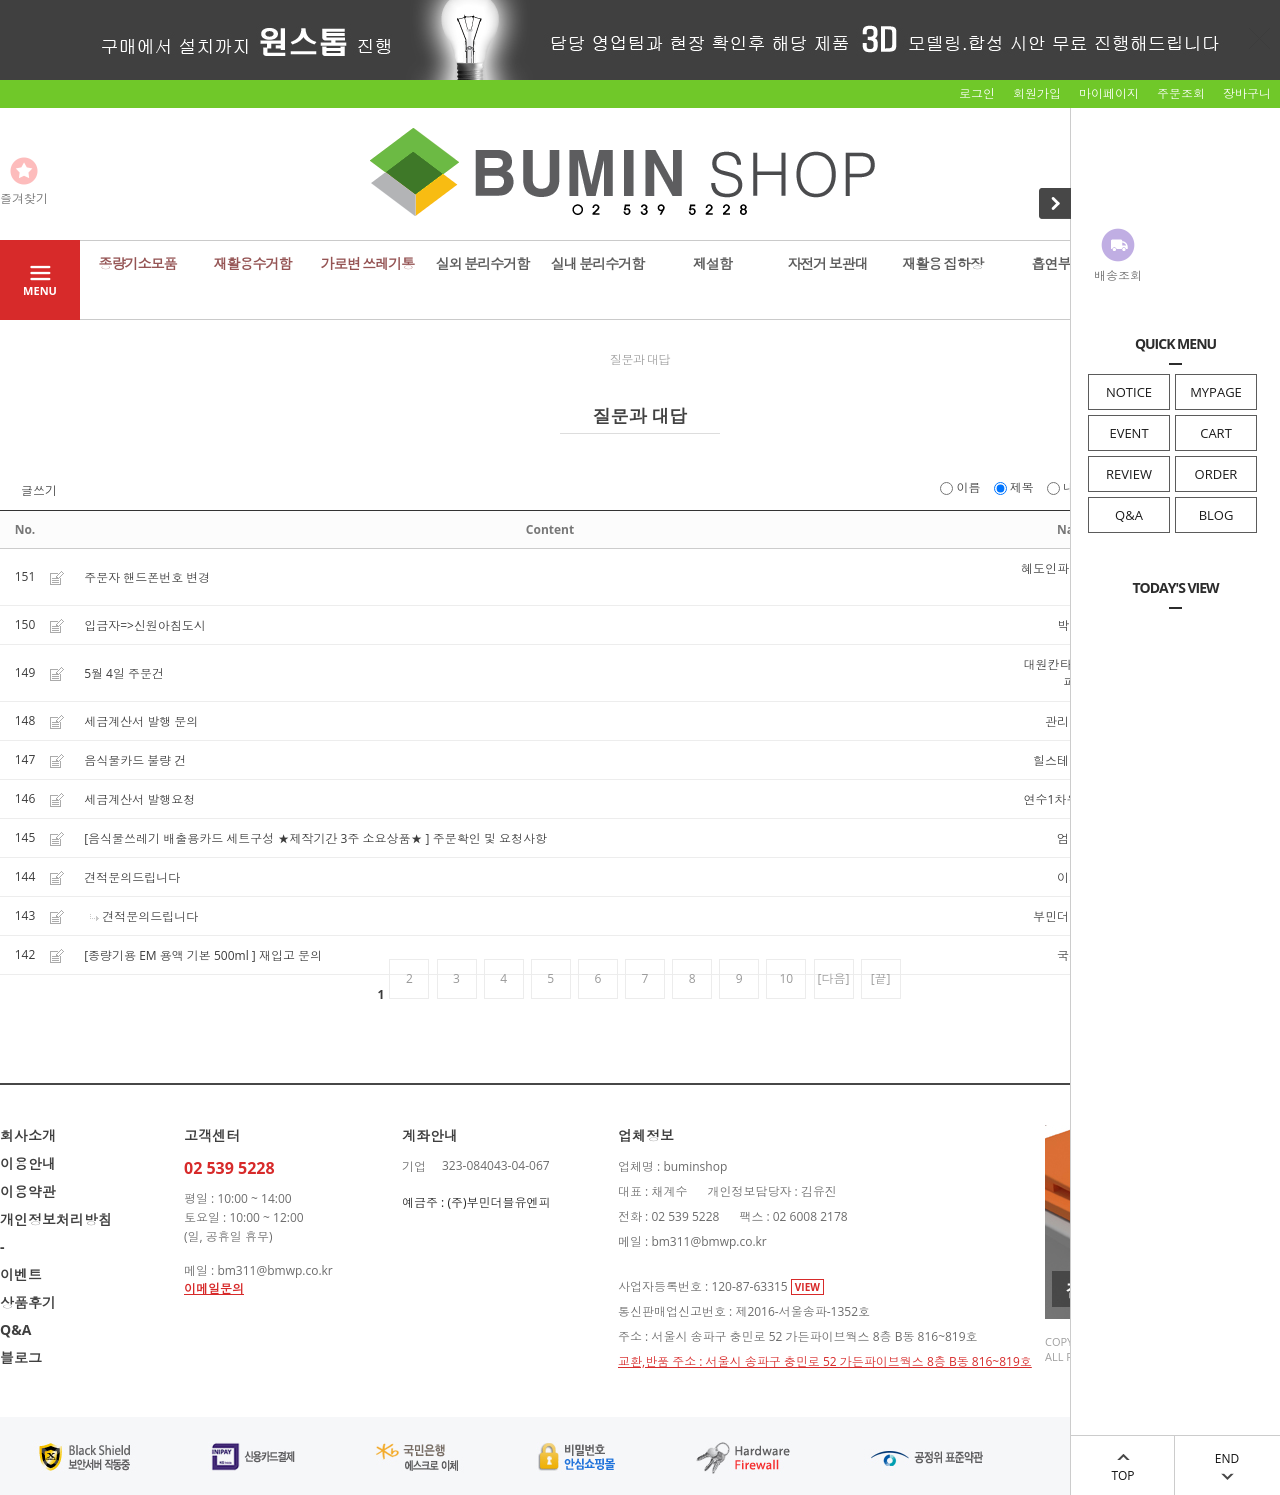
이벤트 (21, 1274)
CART (1216, 433)
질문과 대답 (640, 359)
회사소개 (28, 1135)
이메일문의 (214, 1288)
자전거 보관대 (827, 263)
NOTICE (1129, 392)
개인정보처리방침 (56, 1219)
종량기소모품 (138, 263)
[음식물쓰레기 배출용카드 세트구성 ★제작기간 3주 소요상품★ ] (256, 838)
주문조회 (1181, 93)
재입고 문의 (290, 955)
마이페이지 (1109, 93)
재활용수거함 (253, 263)
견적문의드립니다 (132, 877)
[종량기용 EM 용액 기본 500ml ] (170, 955)
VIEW (807, 1287)
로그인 (977, 93)
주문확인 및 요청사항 (490, 838)
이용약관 (28, 1191)
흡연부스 (1058, 263)
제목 (1015, 487)
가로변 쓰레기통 (368, 263)
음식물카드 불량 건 (135, 760)
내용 (1068, 487)
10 (787, 978)
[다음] (834, 978)
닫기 (1260, 38)
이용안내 (28, 1163)
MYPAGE (1216, 392)
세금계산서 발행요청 (139, 799)
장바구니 (1247, 93)
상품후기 (28, 1302)
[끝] (881, 978)
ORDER (1216, 474)
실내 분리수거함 (598, 263)
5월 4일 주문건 (124, 673)
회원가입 (1037, 93)
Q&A (1129, 515)
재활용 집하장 (942, 263)
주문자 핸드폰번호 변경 (147, 577)
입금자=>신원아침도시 (145, 625)
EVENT (1128, 433)
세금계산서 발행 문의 (141, 721)
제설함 (712, 263)
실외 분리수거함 (483, 263)
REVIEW (1129, 474)
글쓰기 (39, 491)
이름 (961, 487)
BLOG (1216, 515)
